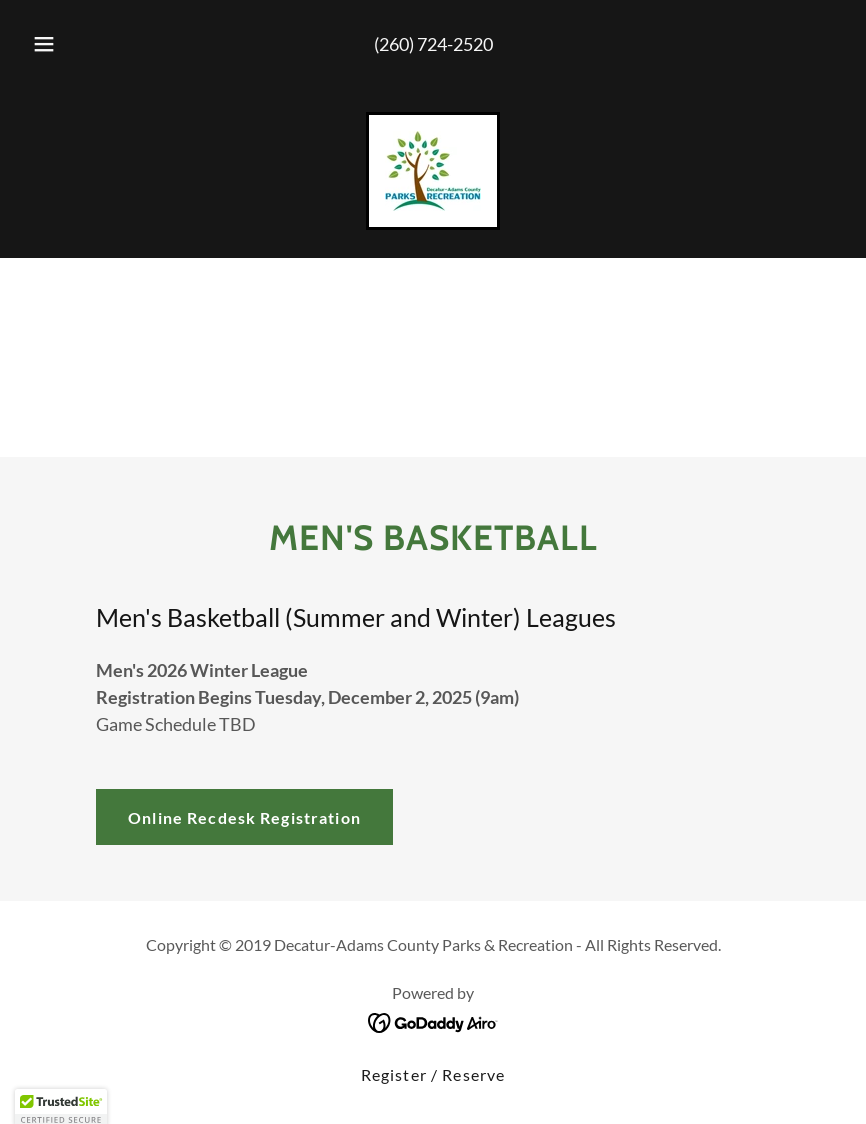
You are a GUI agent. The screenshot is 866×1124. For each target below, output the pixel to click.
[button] (60, 44)
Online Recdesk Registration (244, 817)
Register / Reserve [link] (433, 1074)
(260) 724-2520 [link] (433, 44)
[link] (433, 171)
